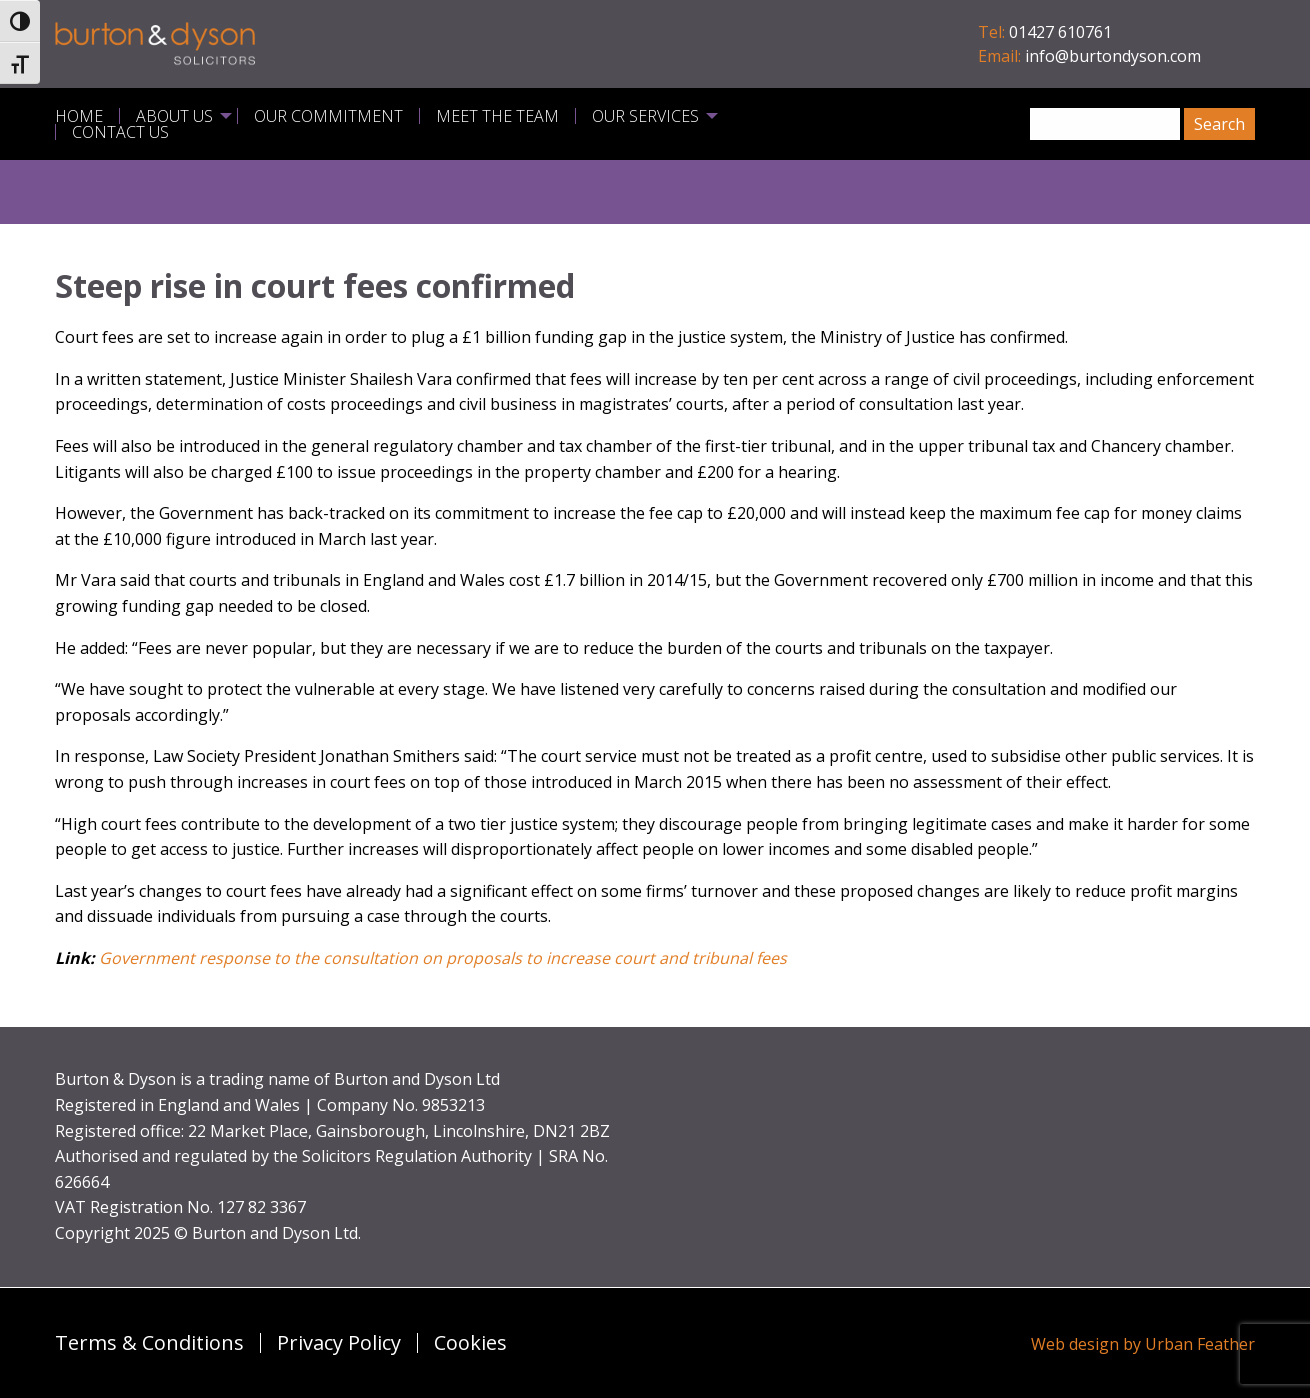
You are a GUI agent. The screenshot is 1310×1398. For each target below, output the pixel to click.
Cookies (470, 1343)
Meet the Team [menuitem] (497, 116)
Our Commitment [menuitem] (328, 116)
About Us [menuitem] (174, 116)
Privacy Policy (339, 1343)
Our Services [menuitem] (645, 116)
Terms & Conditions (149, 1343)
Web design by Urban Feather (1143, 1344)
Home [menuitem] (79, 116)
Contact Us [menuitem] (120, 132)
